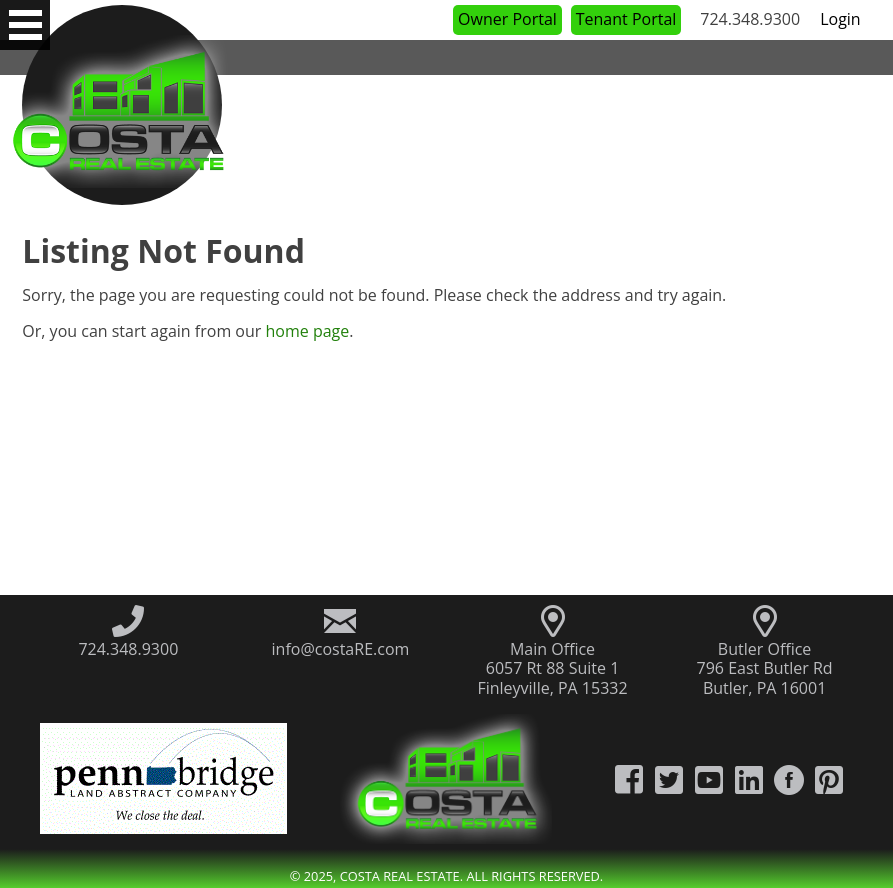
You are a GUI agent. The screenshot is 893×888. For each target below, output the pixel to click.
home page (307, 331)
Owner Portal (507, 19)
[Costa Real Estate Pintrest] (829, 778)
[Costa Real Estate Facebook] (629, 778)
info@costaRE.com (341, 649)
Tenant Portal (626, 19)
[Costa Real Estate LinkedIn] (749, 778)
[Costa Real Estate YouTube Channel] (709, 778)
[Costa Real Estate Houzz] (789, 778)
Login (840, 19)
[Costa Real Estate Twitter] (669, 778)
